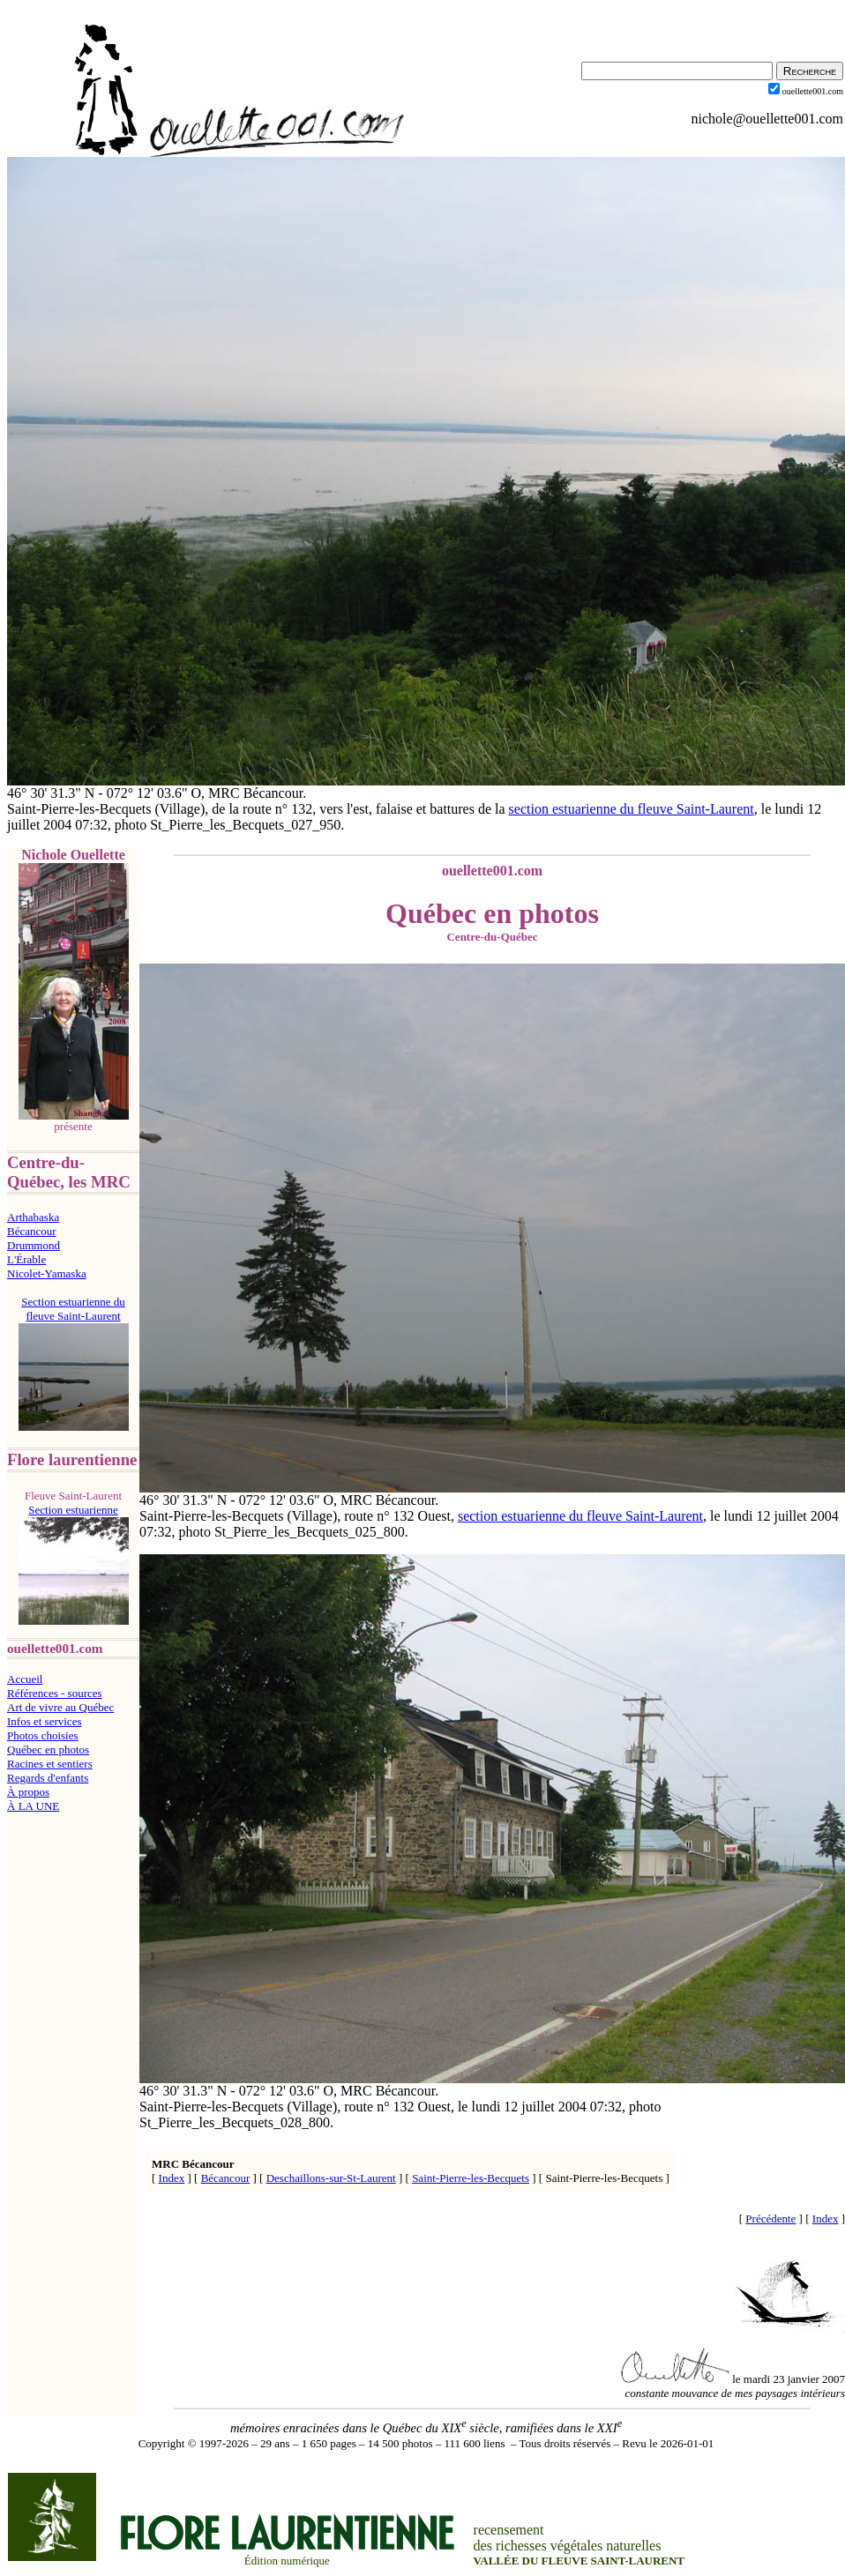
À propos (28, 1791)
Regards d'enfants (47, 1777)
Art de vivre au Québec (60, 1707)
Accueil (24, 1679)
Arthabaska (33, 1217)
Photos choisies (43, 1735)
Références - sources (54, 1693)
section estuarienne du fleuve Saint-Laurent (631, 808)
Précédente (770, 2218)
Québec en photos (48, 1749)
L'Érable (26, 1259)
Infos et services (44, 1721)
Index (172, 2178)
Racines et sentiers (50, 1763)
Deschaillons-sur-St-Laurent (331, 2178)
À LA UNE (33, 1806)
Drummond (33, 1245)
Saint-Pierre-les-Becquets (470, 2178)
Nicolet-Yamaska (46, 1273)
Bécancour (31, 1231)
